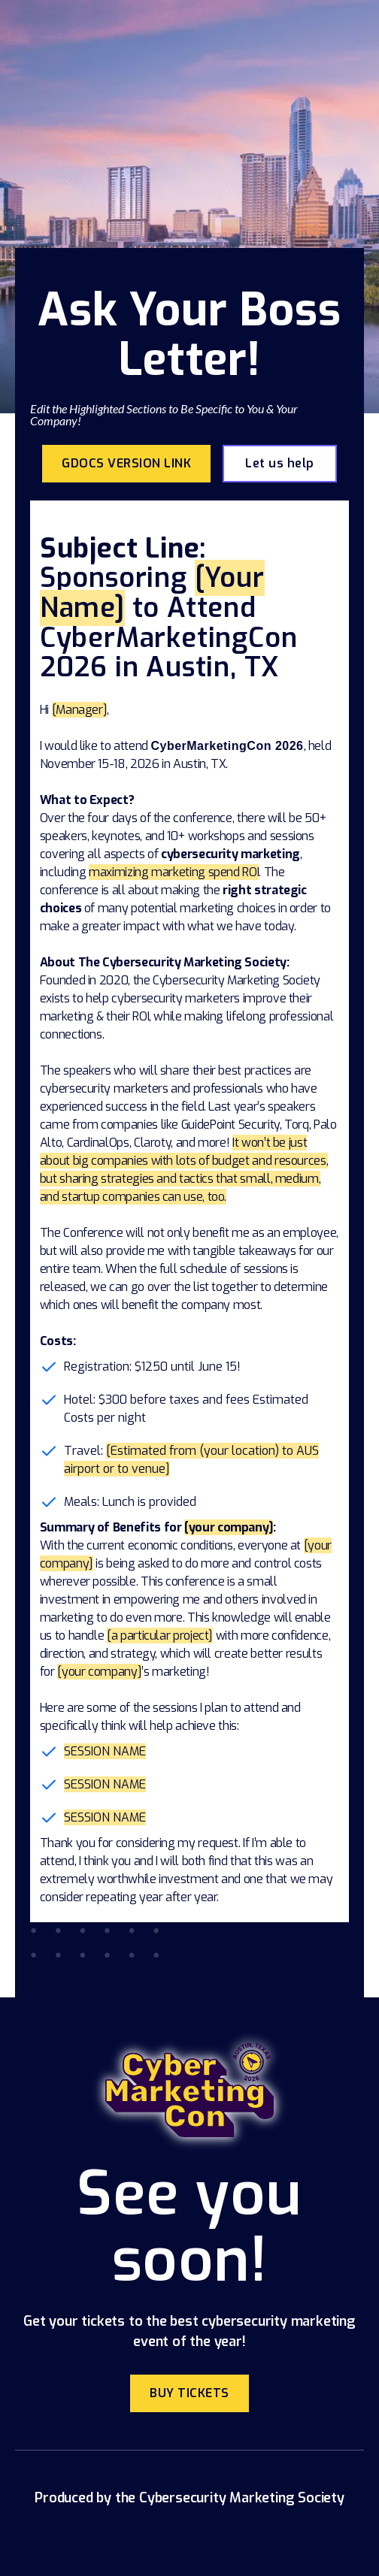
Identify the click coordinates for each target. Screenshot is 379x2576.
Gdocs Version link (126, 463)
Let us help (279, 463)
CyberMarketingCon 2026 (226, 745)
